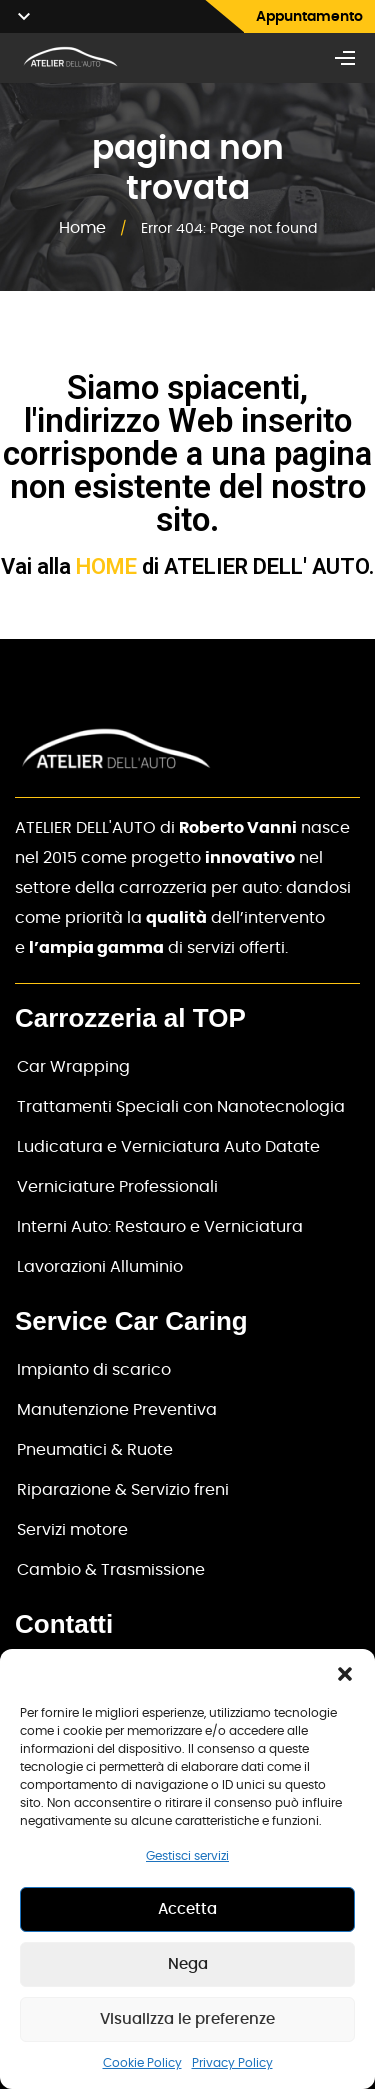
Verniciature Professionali (117, 1187)
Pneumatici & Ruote (95, 1450)
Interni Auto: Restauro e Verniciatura (160, 1227)
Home (82, 228)
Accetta (187, 1909)
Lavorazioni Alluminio (100, 1267)
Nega (188, 1964)
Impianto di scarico (94, 1370)
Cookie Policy (142, 2063)
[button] (345, 1674)
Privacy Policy (232, 2063)
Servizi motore (72, 1530)
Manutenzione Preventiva (117, 1410)
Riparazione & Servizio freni (123, 1490)
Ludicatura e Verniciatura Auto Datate (168, 1147)
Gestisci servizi (187, 1856)
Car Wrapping (73, 1067)
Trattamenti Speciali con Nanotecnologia (181, 1107)
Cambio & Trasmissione (111, 1570)
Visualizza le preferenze (187, 2019)
